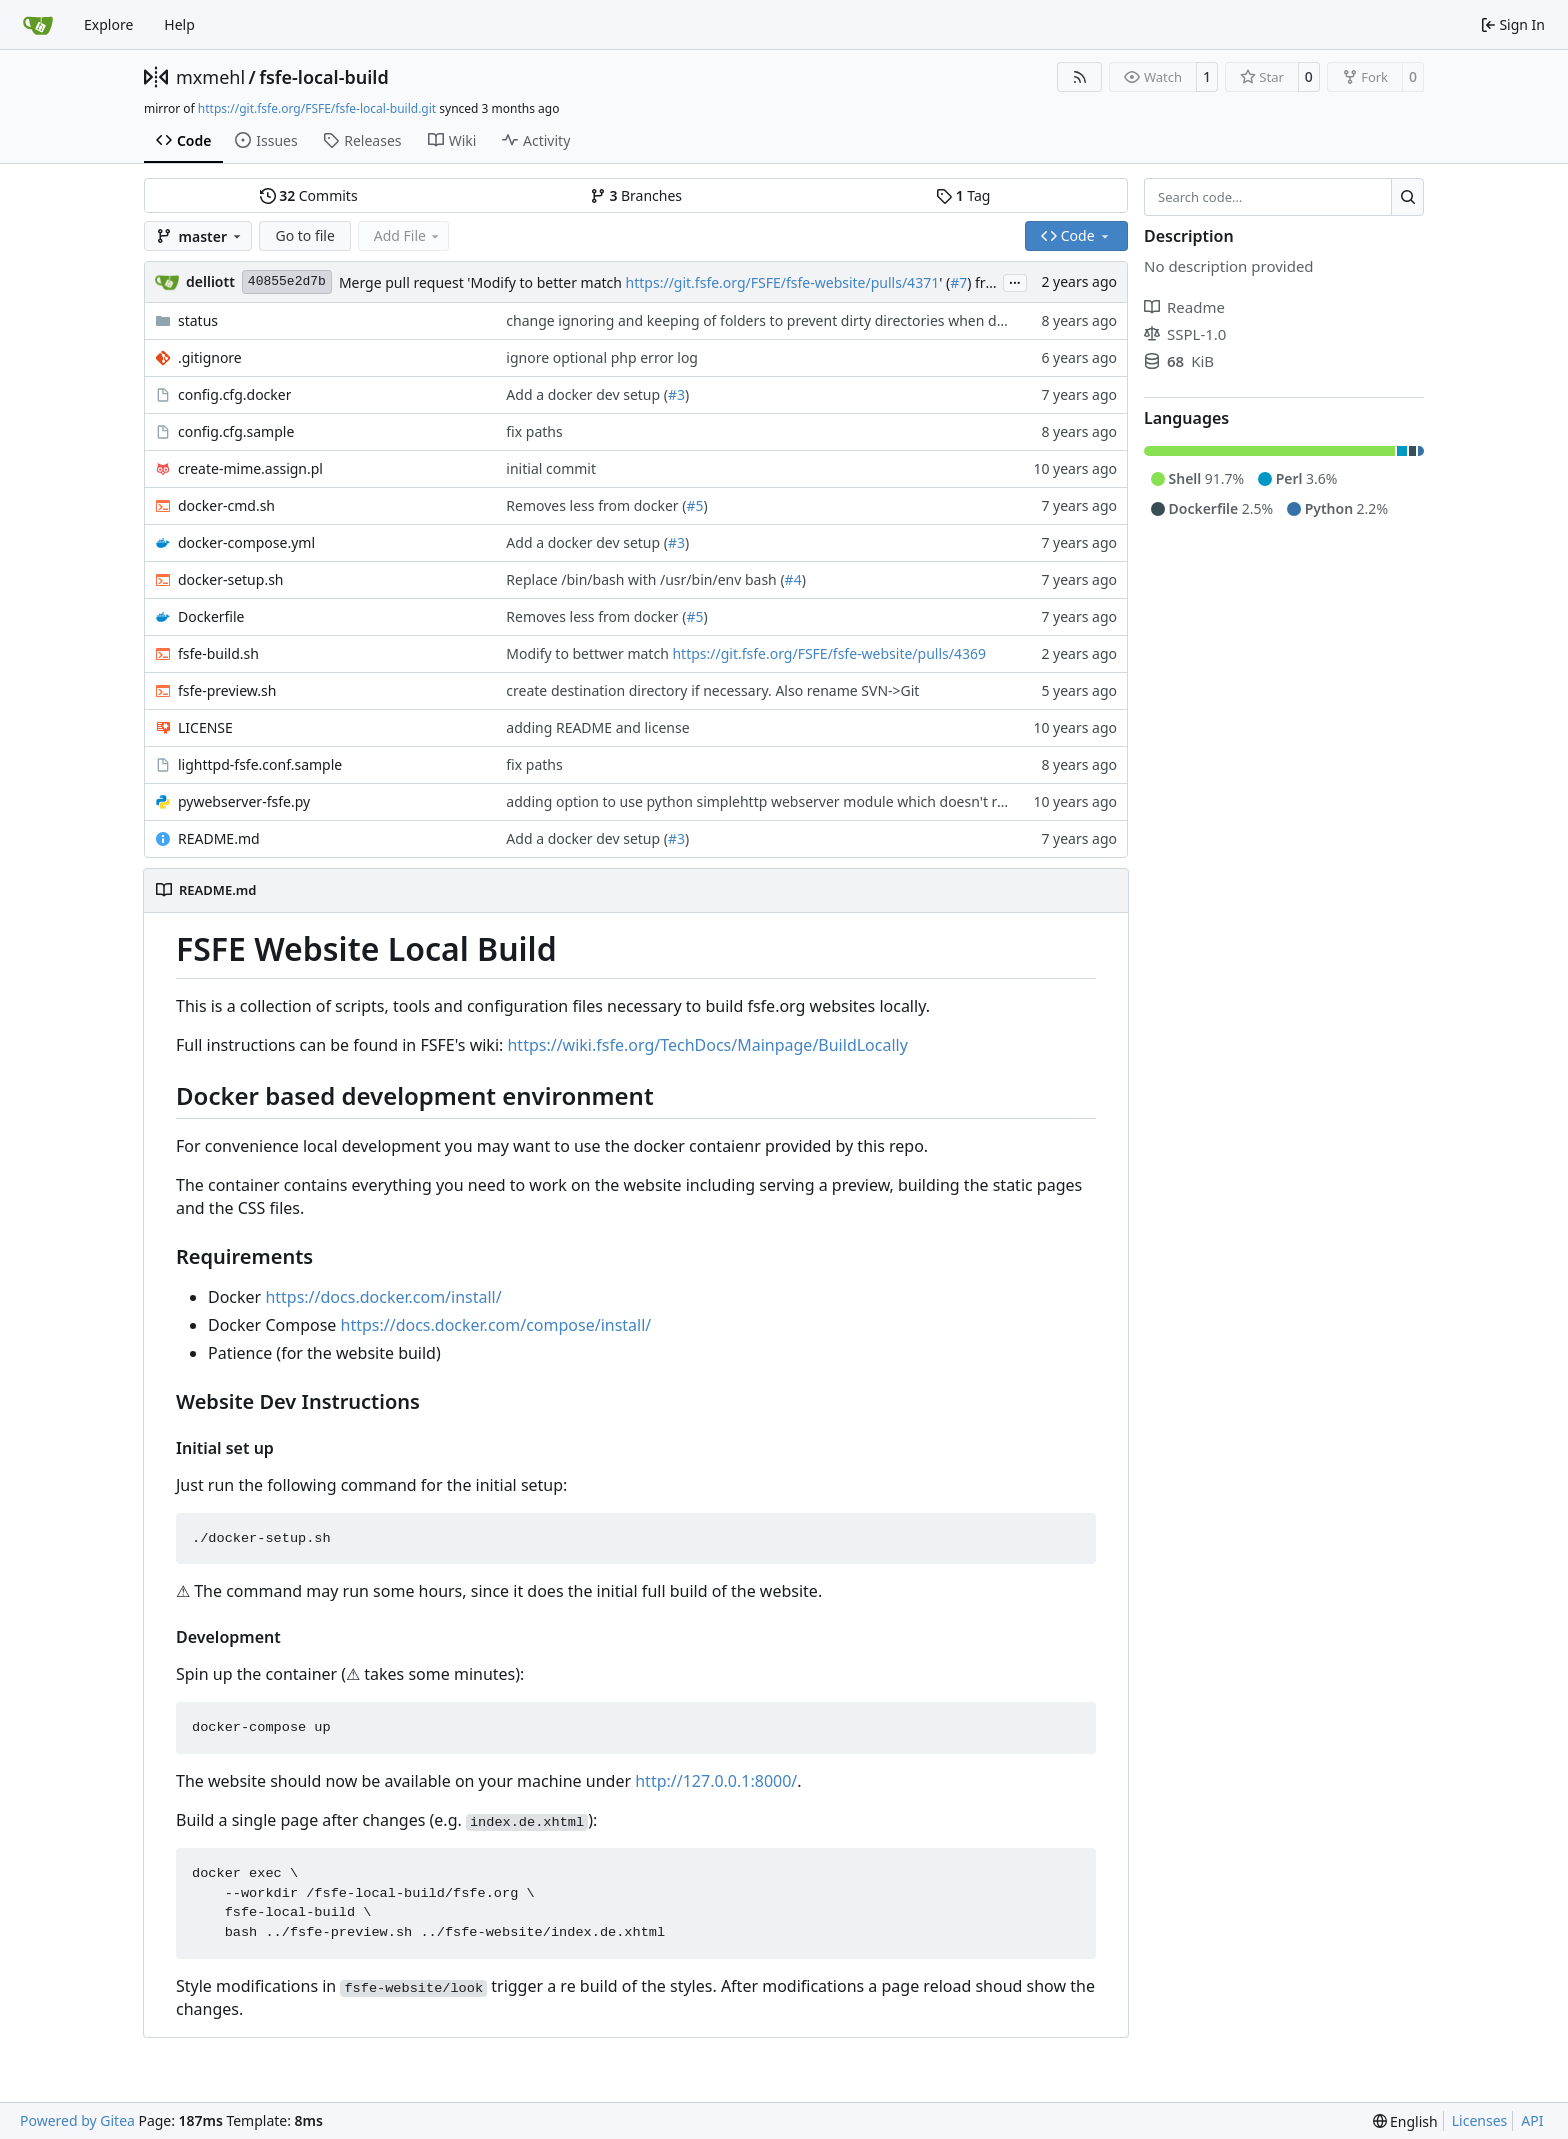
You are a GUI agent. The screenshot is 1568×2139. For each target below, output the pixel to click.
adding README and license (597, 727)
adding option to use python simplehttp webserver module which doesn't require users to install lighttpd (850, 801)
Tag (963, 195)
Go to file (304, 235)
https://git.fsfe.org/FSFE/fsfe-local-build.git (317, 108)
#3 (676, 394)
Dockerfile (211, 616)
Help (179, 24)
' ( (944, 282)
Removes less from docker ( (596, 505)
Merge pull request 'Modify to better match (482, 282)
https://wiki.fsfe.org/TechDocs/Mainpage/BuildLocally (707, 1045)
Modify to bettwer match (589, 653)
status (198, 320)
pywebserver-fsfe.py (244, 801)
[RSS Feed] (1080, 77)
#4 (793, 579)
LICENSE (205, 727)
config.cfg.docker (234, 394)
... (1015, 281)
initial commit (551, 468)
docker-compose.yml (246, 542)
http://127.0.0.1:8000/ (716, 1781)
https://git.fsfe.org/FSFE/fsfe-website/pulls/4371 (783, 282)
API (1532, 2120)
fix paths (534, 431)
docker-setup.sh (231, 579)
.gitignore (210, 357)
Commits (309, 195)
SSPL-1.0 (1185, 334)
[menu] (1405, 2121)
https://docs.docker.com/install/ (383, 1297)
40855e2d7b (287, 281)
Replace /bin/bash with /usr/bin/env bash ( (645, 579)
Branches (636, 195)
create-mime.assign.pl (250, 468)
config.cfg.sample (236, 431)
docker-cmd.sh (226, 505)
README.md (219, 838)
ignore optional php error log (602, 357)
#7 (958, 282)
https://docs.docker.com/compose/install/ (496, 1325)
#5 (694, 505)
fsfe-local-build (323, 77)
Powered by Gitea (77, 2120)
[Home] (38, 25)
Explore (108, 24)
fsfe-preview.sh (227, 690)
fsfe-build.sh (218, 653)
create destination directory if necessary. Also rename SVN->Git (712, 690)
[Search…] (1407, 197)
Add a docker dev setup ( (587, 394)
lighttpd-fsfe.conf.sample (260, 764)
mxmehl (210, 77)
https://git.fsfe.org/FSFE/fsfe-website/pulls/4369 (829, 653)
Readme (1184, 307)
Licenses (1480, 2120)
